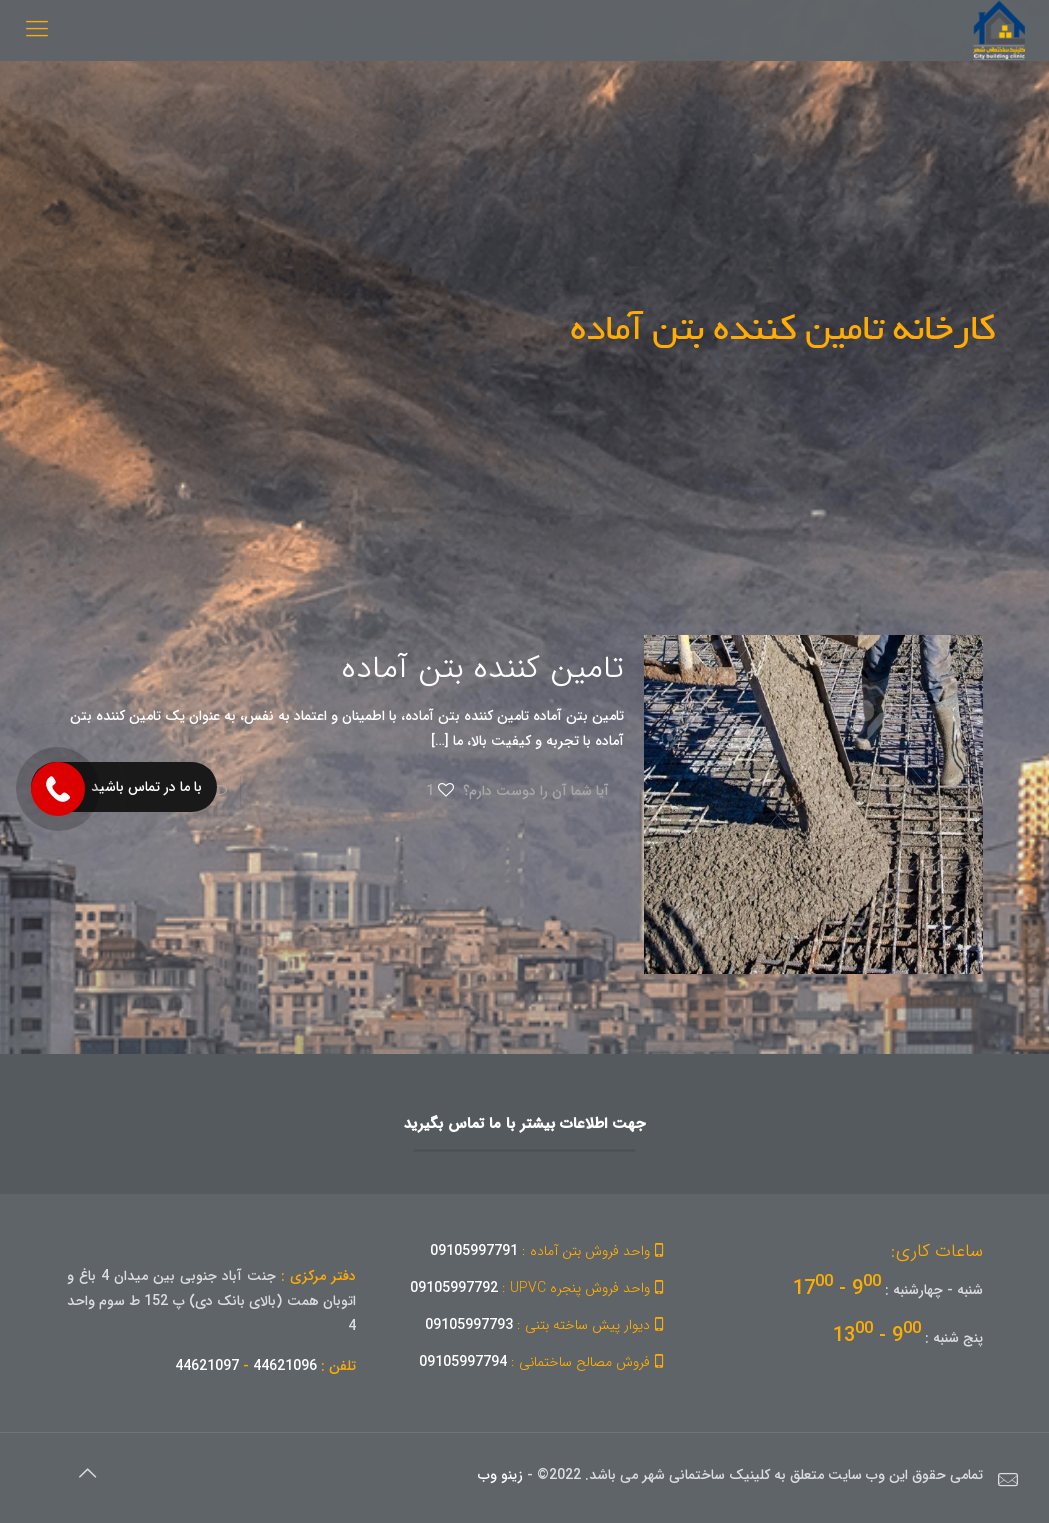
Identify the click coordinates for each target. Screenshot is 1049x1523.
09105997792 (540, 1288)
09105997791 (550, 1251)
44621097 (207, 1366)
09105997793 (547, 1325)
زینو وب (500, 1475)
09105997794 (544, 1362)
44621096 (285, 1366)
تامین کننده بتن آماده (483, 669)
